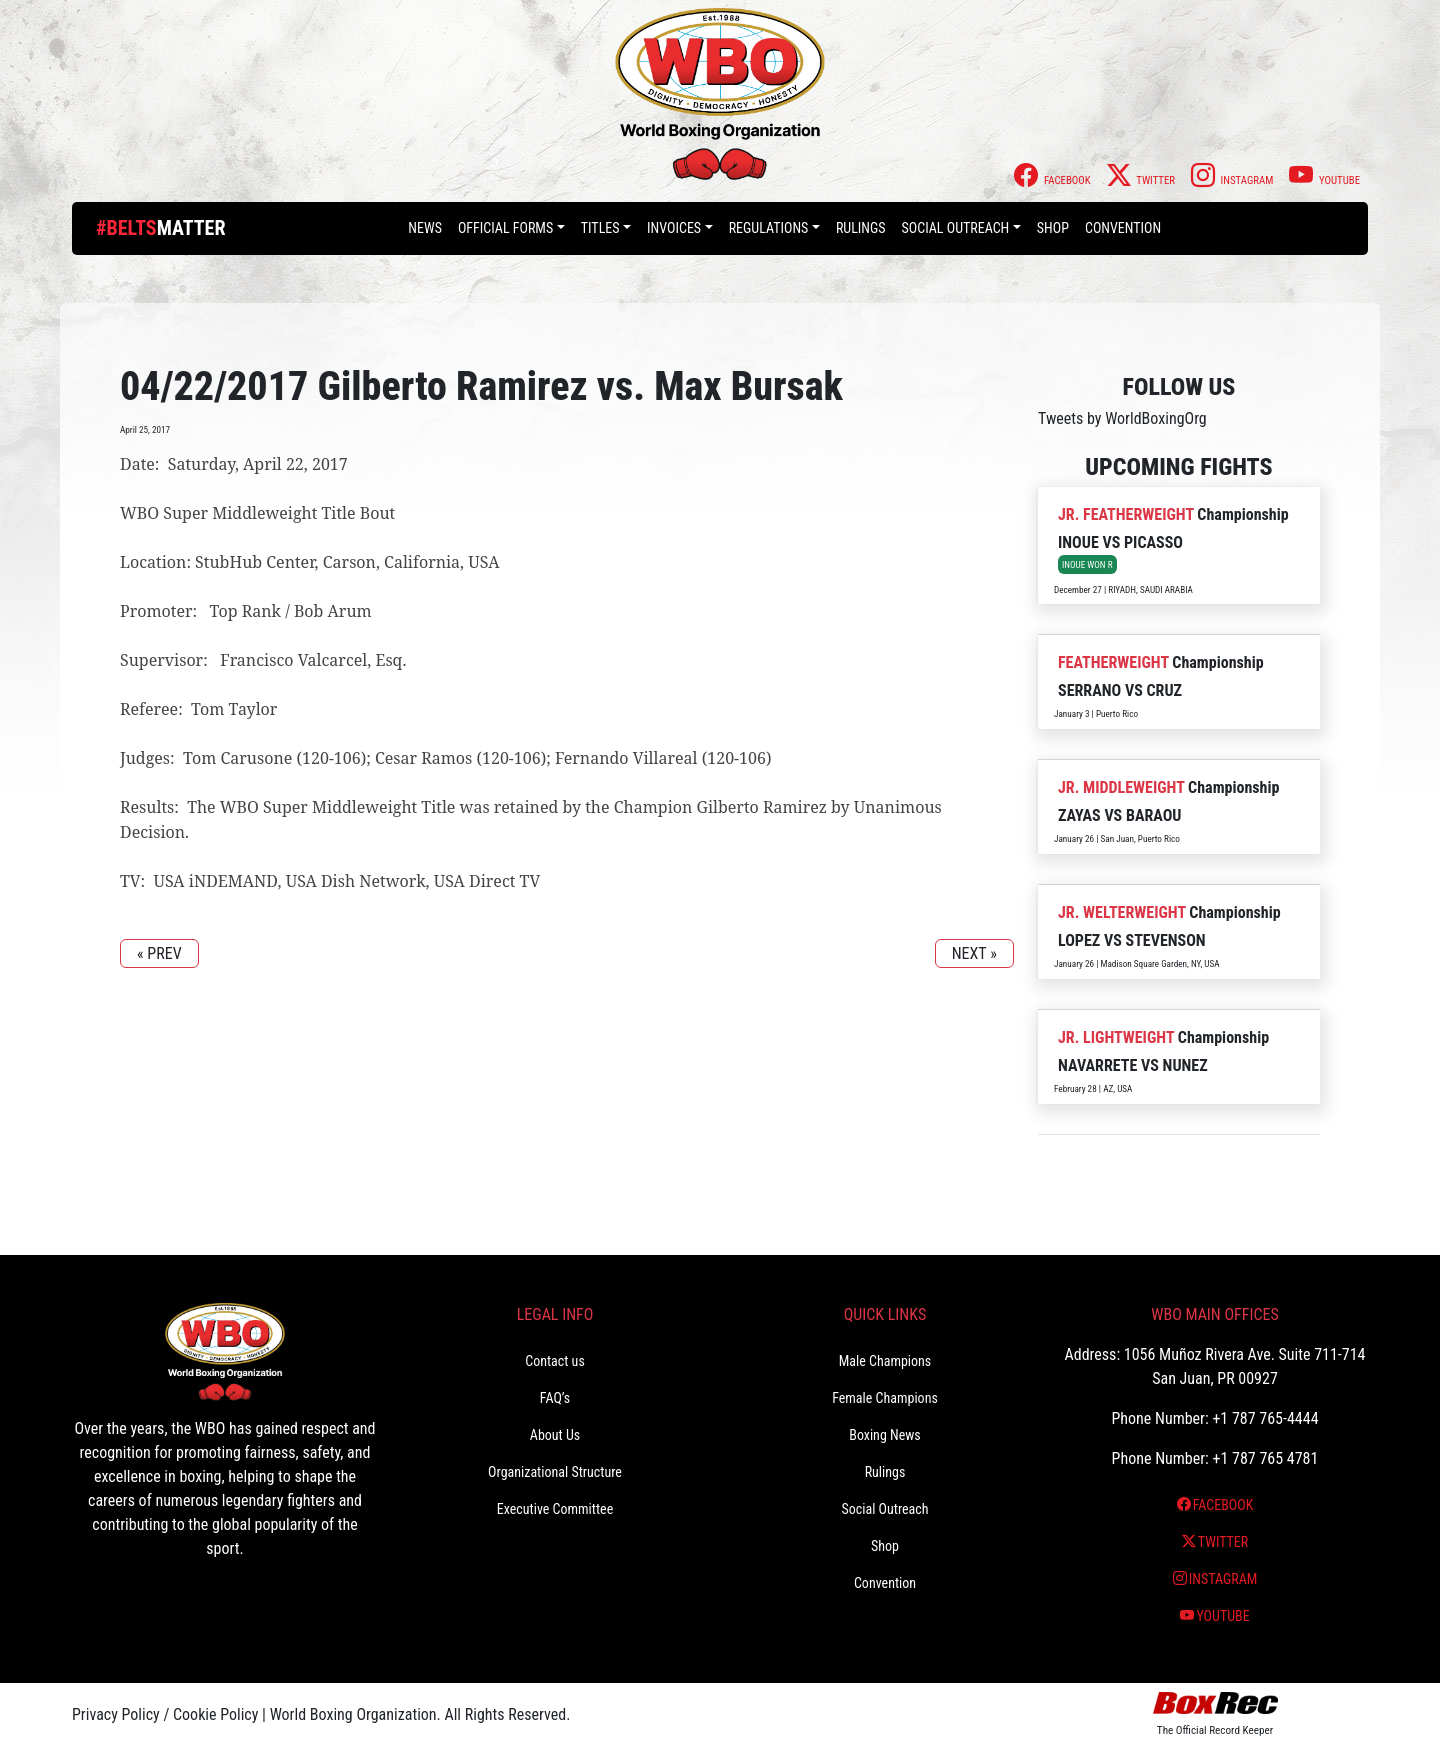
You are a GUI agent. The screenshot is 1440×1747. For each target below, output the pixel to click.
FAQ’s (555, 1398)
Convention (1123, 228)
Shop (1053, 228)
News (425, 228)
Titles (600, 228)
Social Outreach (956, 228)
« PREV (159, 953)
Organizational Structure (555, 1472)
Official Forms (505, 228)
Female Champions (885, 1398)
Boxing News (885, 1435)
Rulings (861, 228)
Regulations (769, 228)
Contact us (555, 1361)
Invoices (674, 228)
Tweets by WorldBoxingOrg (1122, 418)
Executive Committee (555, 1509)
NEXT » (974, 953)
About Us (555, 1435)
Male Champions (885, 1361)
